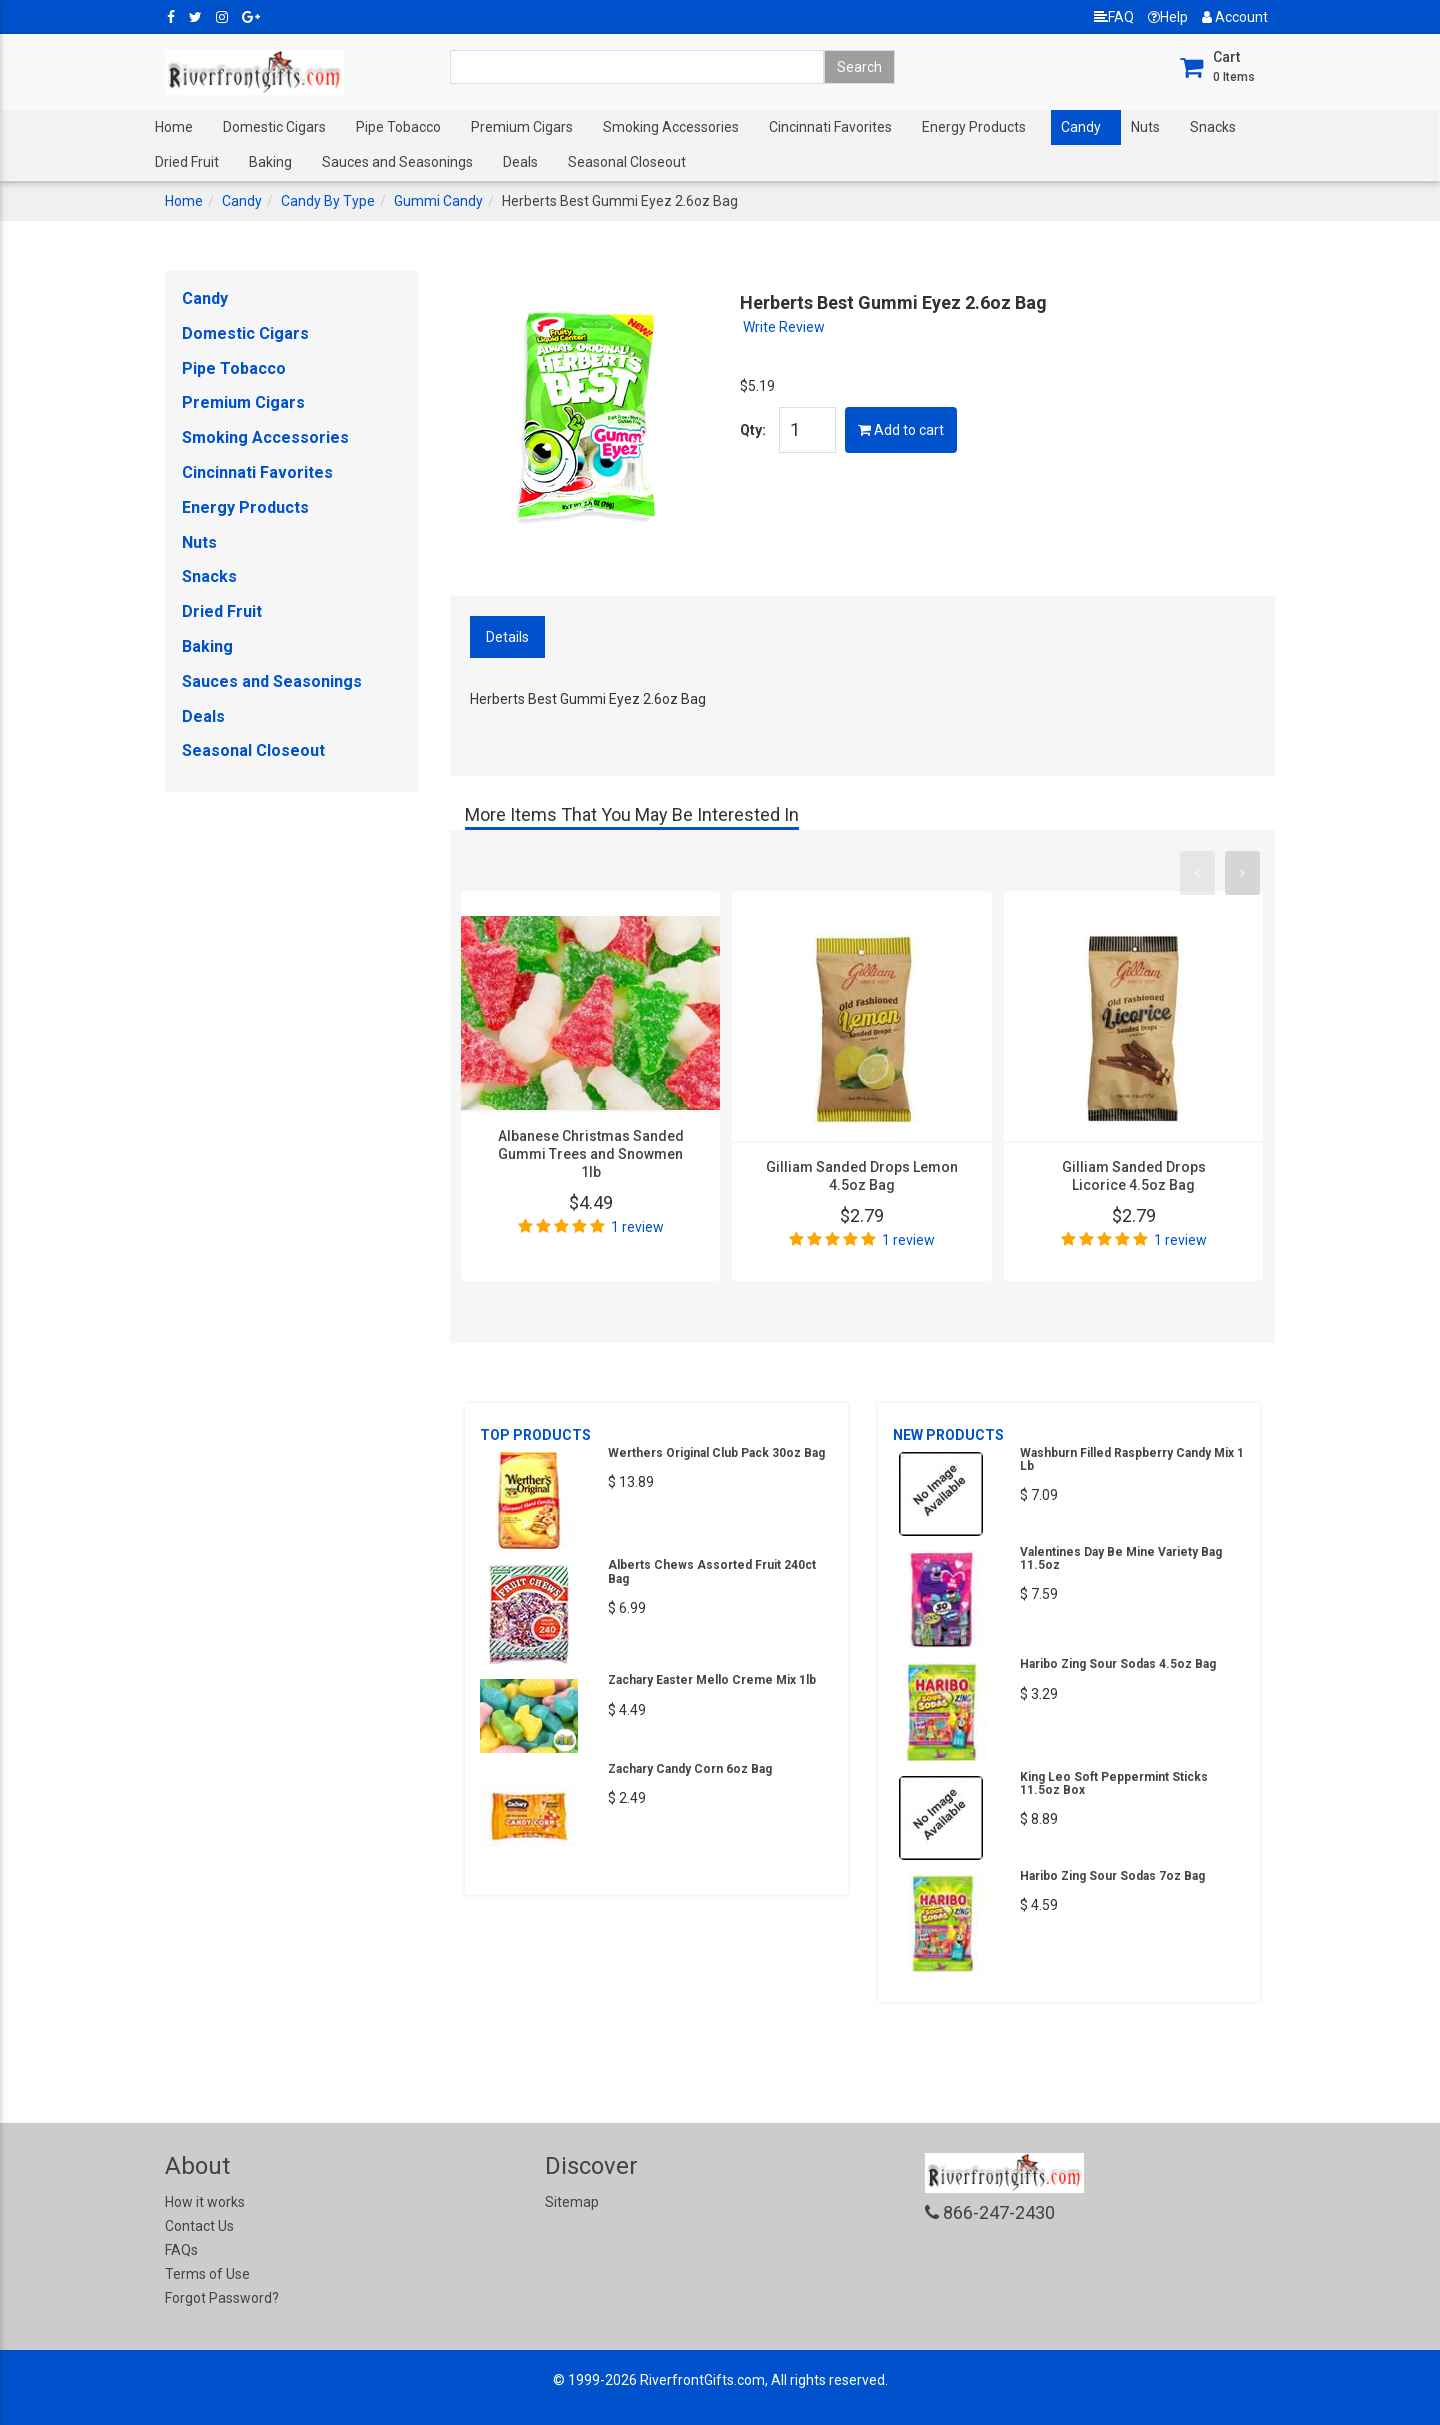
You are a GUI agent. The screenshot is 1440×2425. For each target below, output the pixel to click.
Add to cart (901, 430)
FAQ (1114, 17)
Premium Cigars (522, 127)
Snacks (1213, 127)
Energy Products (974, 127)
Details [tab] (507, 637)
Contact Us (199, 2226)
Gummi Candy (438, 201)
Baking (270, 162)
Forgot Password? (222, 2298)
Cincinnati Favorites (830, 127)
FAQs (181, 2250)
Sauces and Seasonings (397, 162)
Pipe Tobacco (398, 127)
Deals (520, 162)
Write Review (784, 327)
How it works (205, 2202)
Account (1235, 17)
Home (174, 127)
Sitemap (572, 2202)
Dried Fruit (187, 162)
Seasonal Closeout (627, 162)
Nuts (1145, 127)
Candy (1081, 127)
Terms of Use (207, 2274)
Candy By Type (328, 201)
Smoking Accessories (671, 127)
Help (1168, 17)
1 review (637, 1227)
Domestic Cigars (274, 127)
